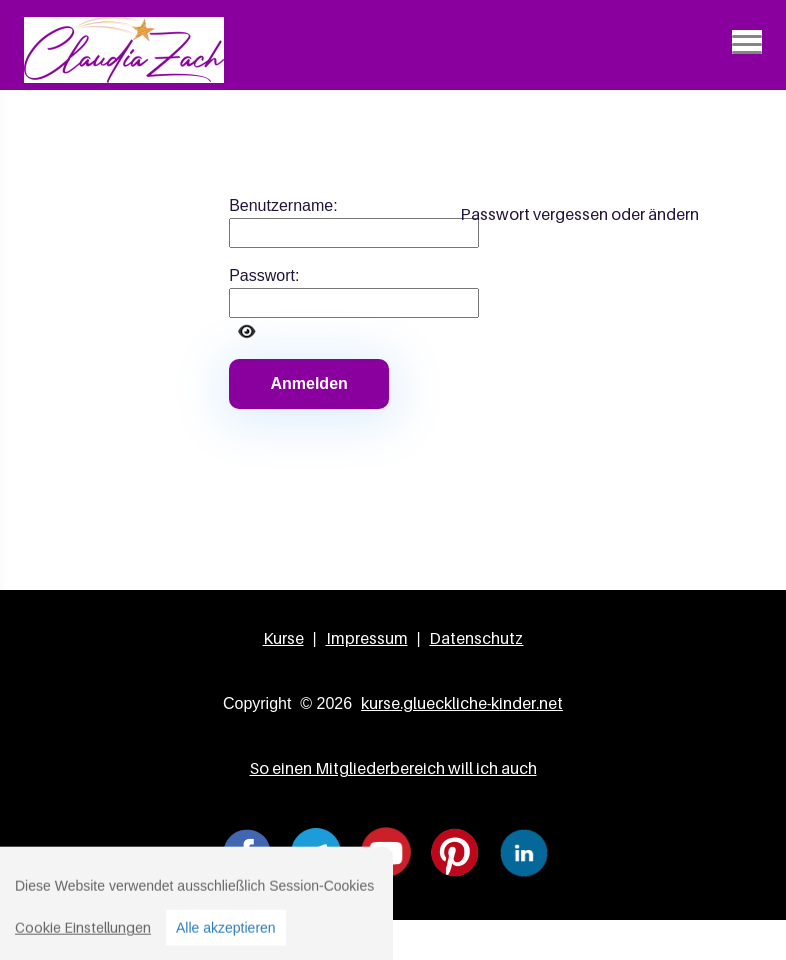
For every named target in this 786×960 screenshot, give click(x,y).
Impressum (367, 638)
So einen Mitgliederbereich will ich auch (393, 768)
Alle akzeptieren (226, 939)
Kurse (283, 638)
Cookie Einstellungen (83, 938)
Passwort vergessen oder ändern (579, 214)
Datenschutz (476, 638)
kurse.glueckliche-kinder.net (462, 703)
